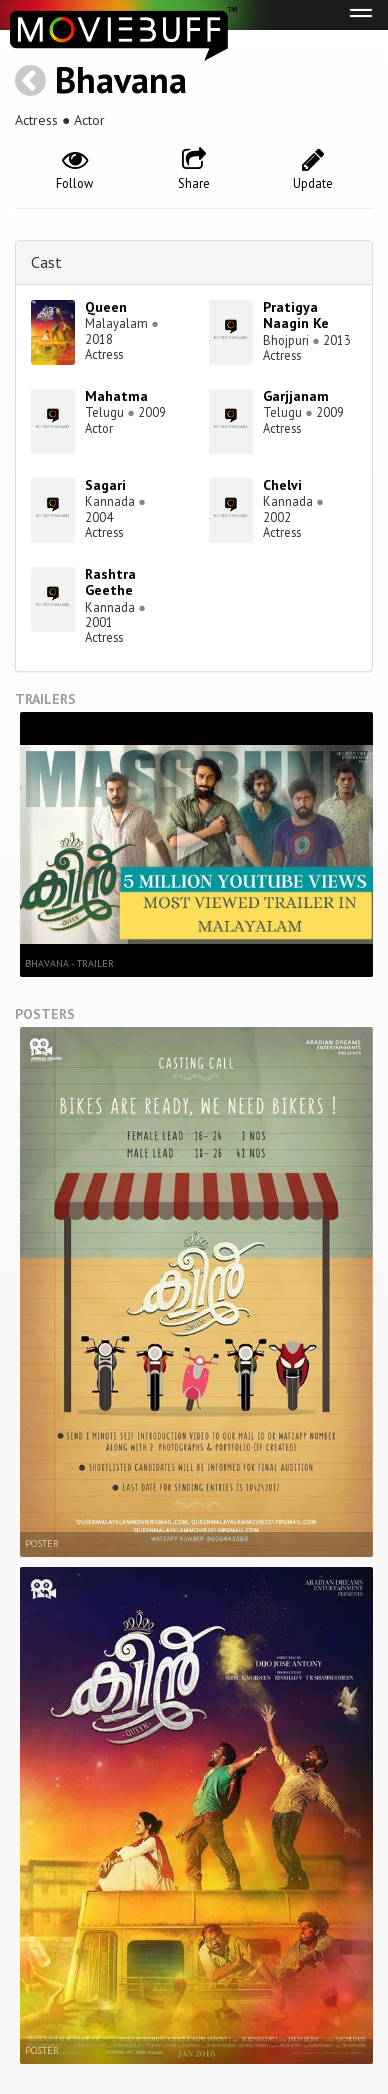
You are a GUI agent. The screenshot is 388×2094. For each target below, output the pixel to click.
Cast (46, 262)
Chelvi (282, 485)
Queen (106, 307)
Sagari (105, 485)
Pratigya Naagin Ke (296, 315)
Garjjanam (296, 396)
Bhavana (121, 79)
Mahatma (116, 396)
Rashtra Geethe (110, 582)
